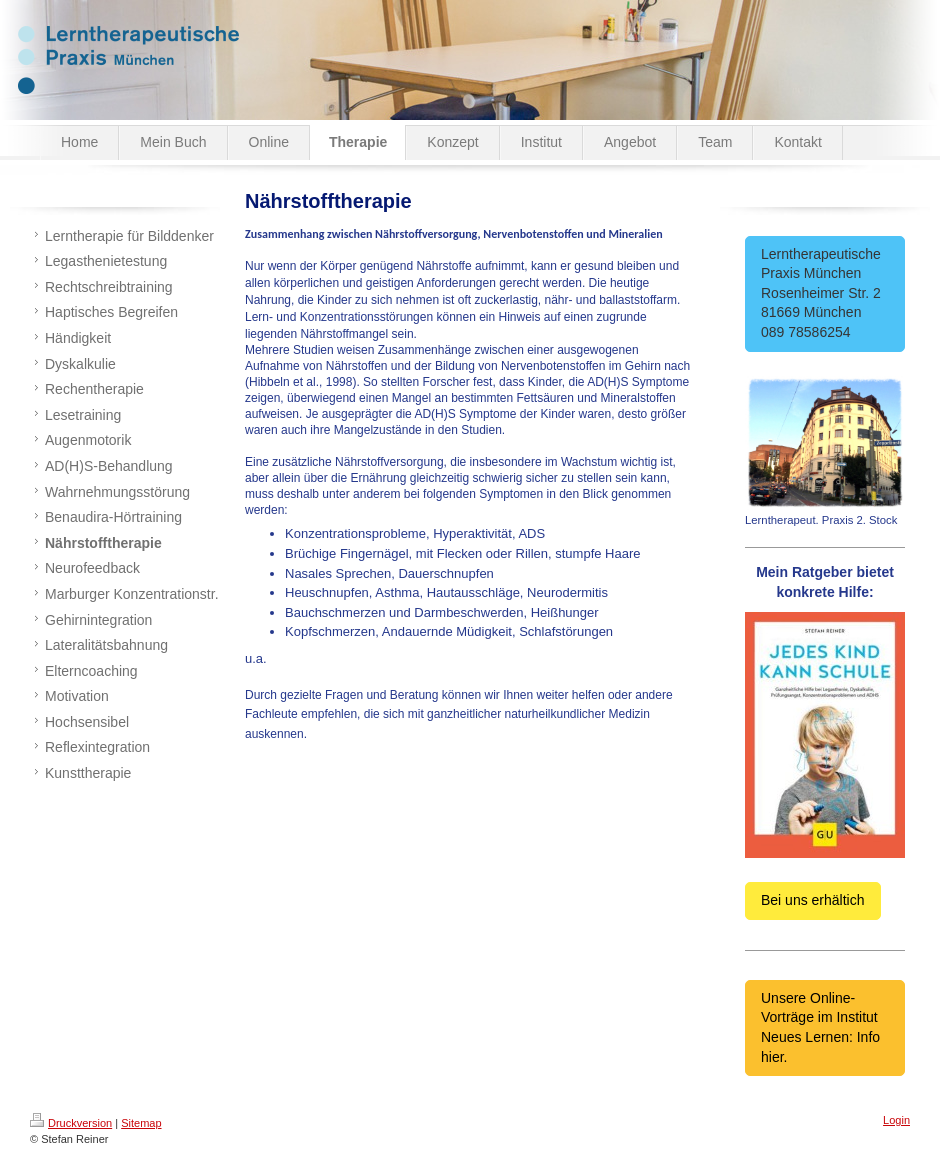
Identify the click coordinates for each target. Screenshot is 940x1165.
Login (896, 1120)
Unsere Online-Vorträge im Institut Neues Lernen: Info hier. (820, 1027)
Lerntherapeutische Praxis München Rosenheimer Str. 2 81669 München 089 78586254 (825, 293)
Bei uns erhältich (813, 900)
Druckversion (71, 1123)
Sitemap (141, 1123)
